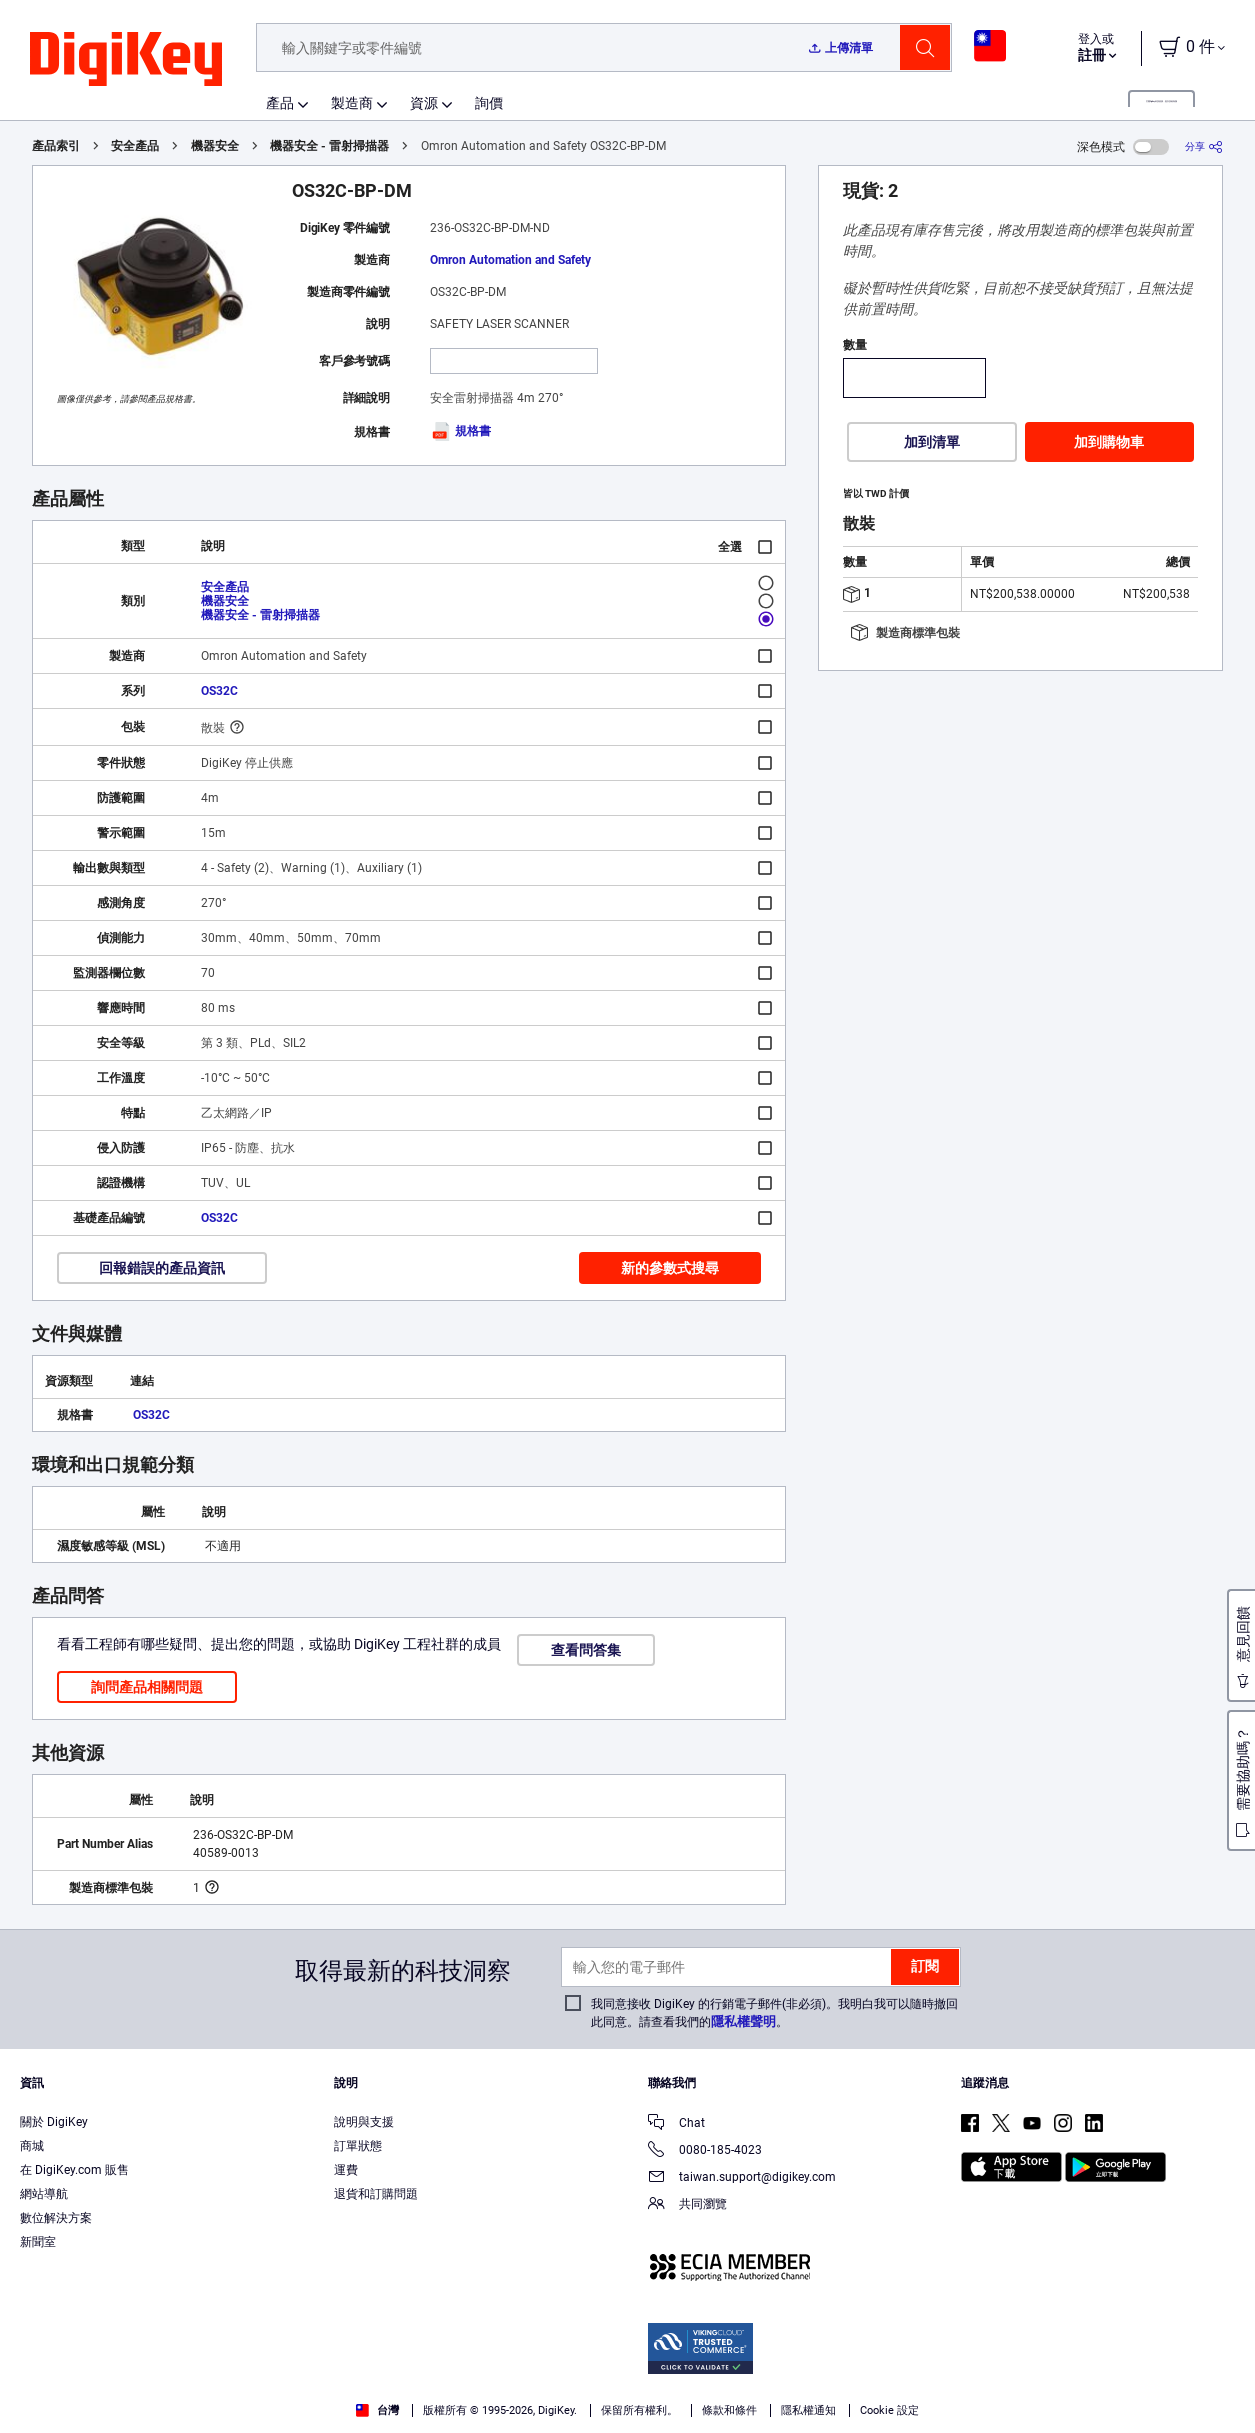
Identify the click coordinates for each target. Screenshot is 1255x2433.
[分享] (1204, 146)
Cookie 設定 (889, 2410)
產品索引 (56, 146)
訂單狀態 (358, 2146)
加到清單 (932, 442)
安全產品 (135, 146)
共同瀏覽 (687, 2205)
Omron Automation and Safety (510, 260)
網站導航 (44, 2194)
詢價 (489, 103)
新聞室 (38, 2242)
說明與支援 (364, 2122)
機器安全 (215, 146)
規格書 (460, 431)
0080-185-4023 (705, 2151)
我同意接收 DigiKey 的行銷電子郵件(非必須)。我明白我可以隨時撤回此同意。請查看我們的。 (774, 2013)
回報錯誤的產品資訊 (162, 1268)
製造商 (352, 103)
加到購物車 (1109, 442)
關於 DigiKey (54, 2122)
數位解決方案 (56, 2218)
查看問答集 (586, 1650)
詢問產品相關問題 (147, 1687)
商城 (32, 2146)
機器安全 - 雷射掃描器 (329, 146)
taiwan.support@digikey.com (742, 2178)
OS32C (219, 691)
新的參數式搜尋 (670, 1268)
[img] (126, 60)
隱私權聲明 (743, 2021)
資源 (424, 103)
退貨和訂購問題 (376, 2194)
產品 (280, 103)
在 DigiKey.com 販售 (74, 2170)
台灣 (377, 2410)
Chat (676, 2124)
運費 (346, 2170)
